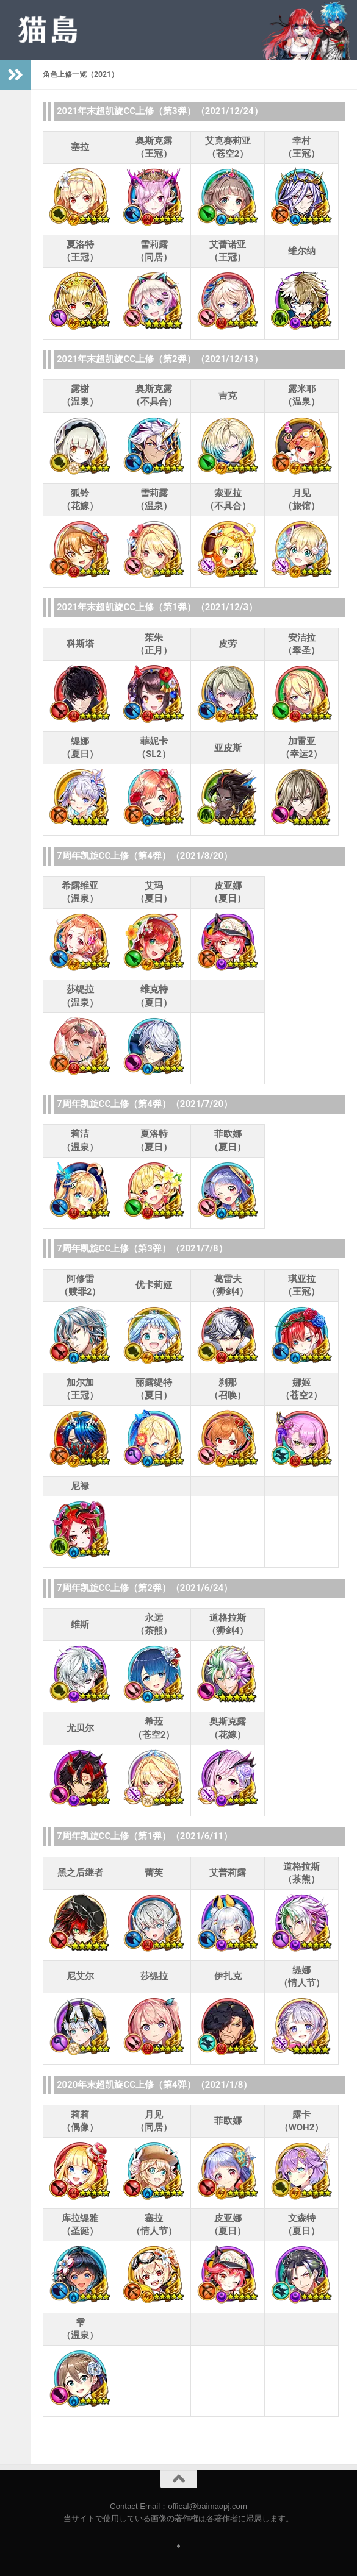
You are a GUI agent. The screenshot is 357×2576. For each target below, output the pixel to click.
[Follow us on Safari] (178, 2546)
